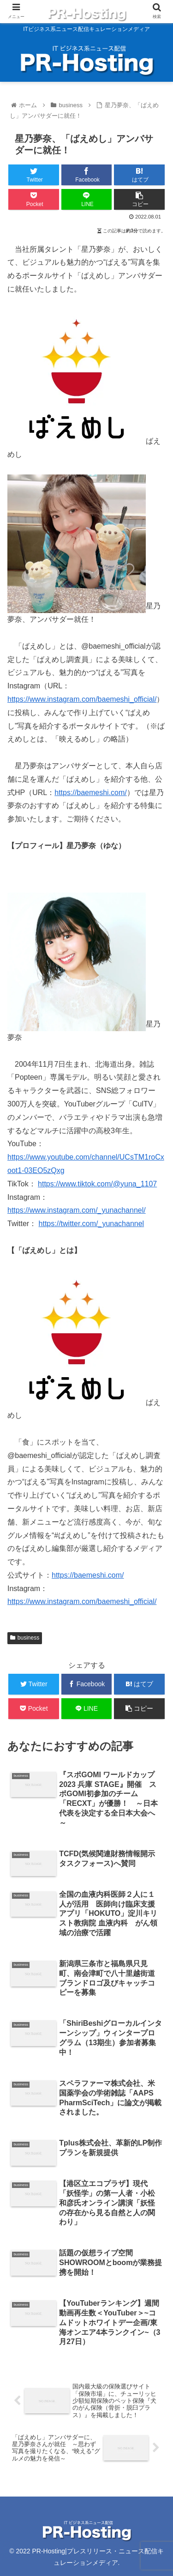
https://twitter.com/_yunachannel (91, 1223)
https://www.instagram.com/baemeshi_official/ (81, 699)
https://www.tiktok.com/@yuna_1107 (97, 1184)
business (24, 1637)
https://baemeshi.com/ (90, 792)
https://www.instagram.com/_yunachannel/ (76, 1210)
